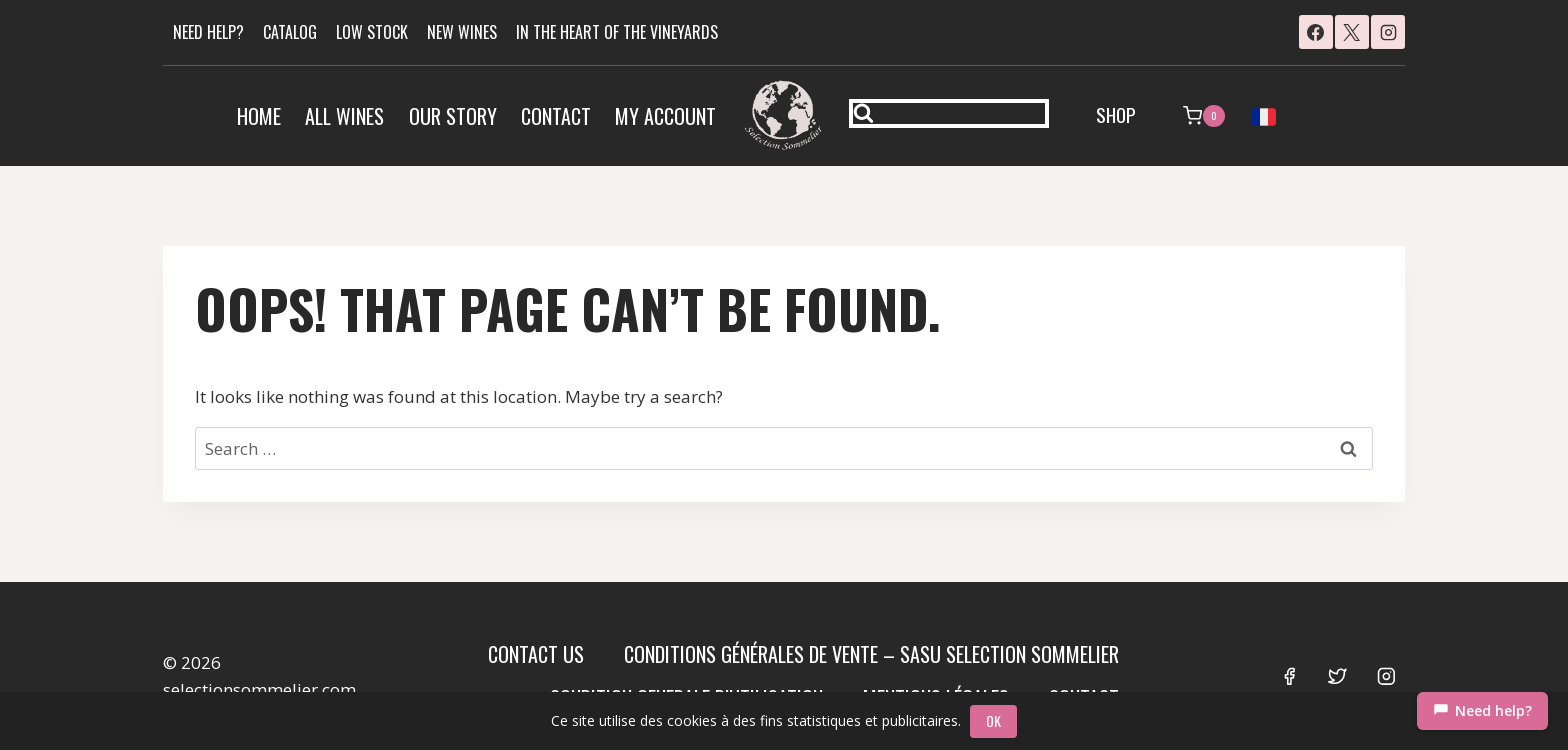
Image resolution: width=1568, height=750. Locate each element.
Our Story (453, 116)
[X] (1352, 32)
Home (259, 116)
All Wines (344, 116)
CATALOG (290, 32)
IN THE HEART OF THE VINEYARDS (617, 32)
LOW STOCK (372, 32)
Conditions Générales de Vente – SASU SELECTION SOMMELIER (871, 654)
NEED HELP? (208, 32)
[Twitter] (1337, 675)
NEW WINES (462, 32)
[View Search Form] (949, 113)
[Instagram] (1388, 32)
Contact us (536, 654)
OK (994, 720)
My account (665, 116)
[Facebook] (1316, 32)
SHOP (1116, 114)
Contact (556, 116)
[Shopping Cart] (1204, 116)
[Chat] (1482, 711)
